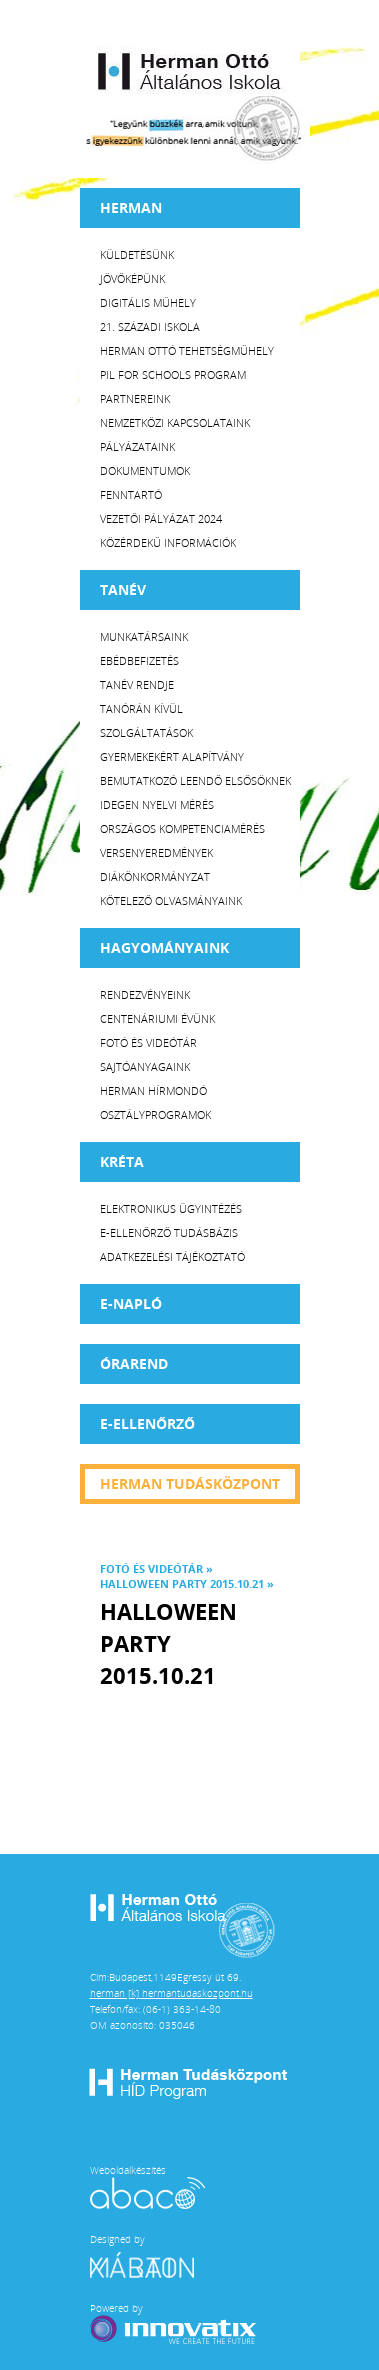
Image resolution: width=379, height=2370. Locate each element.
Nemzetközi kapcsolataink (175, 422)
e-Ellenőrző (147, 1423)
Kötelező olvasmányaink (171, 900)
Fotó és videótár (148, 1042)
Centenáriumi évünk (157, 1018)
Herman (131, 207)
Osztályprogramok (155, 1114)
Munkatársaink (144, 636)
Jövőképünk (132, 278)
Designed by (154, 2255)
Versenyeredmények (156, 852)
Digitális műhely (148, 302)
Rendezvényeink (145, 994)
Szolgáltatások (146, 732)
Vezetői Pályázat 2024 (161, 518)
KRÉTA (122, 1161)
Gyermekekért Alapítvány (172, 756)
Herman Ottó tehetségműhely (187, 350)
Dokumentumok (145, 470)
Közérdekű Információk (168, 542)
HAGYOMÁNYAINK (164, 947)
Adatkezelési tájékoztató (172, 1256)
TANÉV (123, 589)
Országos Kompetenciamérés (182, 828)
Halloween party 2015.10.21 (182, 1583)
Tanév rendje (137, 684)
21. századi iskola (150, 326)
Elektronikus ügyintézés (171, 1208)
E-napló (131, 1303)
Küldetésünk (137, 254)
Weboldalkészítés (147, 2186)
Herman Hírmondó (153, 1090)
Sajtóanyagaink (145, 1066)
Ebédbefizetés (139, 660)
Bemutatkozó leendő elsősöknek (195, 780)
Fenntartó (131, 494)
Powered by (175, 2324)
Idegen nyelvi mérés (157, 804)
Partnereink (135, 398)
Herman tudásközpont (190, 1483)
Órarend (134, 1363)
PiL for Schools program (173, 374)
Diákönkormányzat (155, 876)
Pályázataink (137, 446)
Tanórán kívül (141, 708)
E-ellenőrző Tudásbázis (169, 1232)
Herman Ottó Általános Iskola (190, 71)
